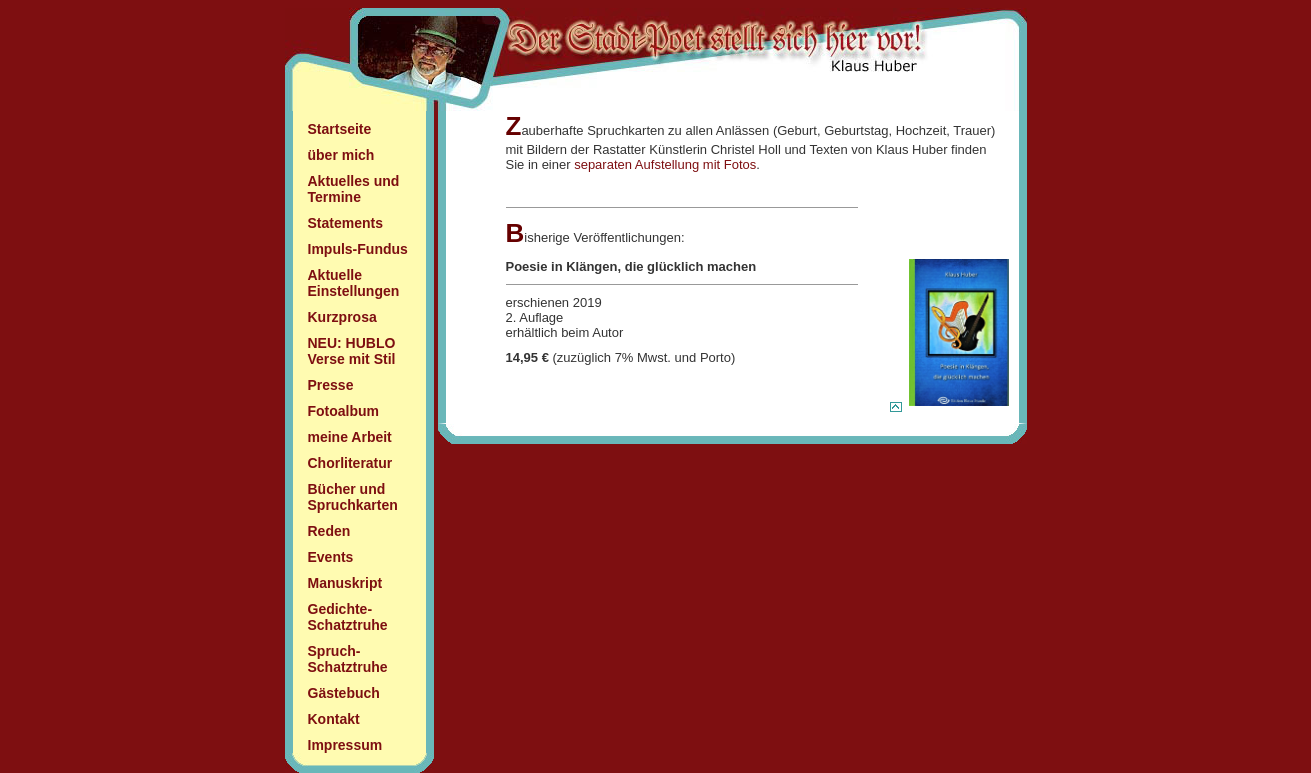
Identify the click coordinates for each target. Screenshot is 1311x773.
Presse (331, 385)
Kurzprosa (342, 317)
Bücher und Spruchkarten (353, 497)
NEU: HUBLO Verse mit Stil (352, 351)
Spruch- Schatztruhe (348, 659)
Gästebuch (344, 693)
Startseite (340, 129)
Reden (329, 531)
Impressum (345, 745)
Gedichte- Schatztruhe (348, 617)
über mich (341, 155)
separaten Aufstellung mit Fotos (665, 164)
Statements (345, 223)
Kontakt (334, 719)
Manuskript (345, 583)
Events (331, 557)
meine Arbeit (350, 437)
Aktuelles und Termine (354, 189)
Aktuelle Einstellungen (354, 283)
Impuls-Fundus (358, 249)
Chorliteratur (350, 463)
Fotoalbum (344, 411)
